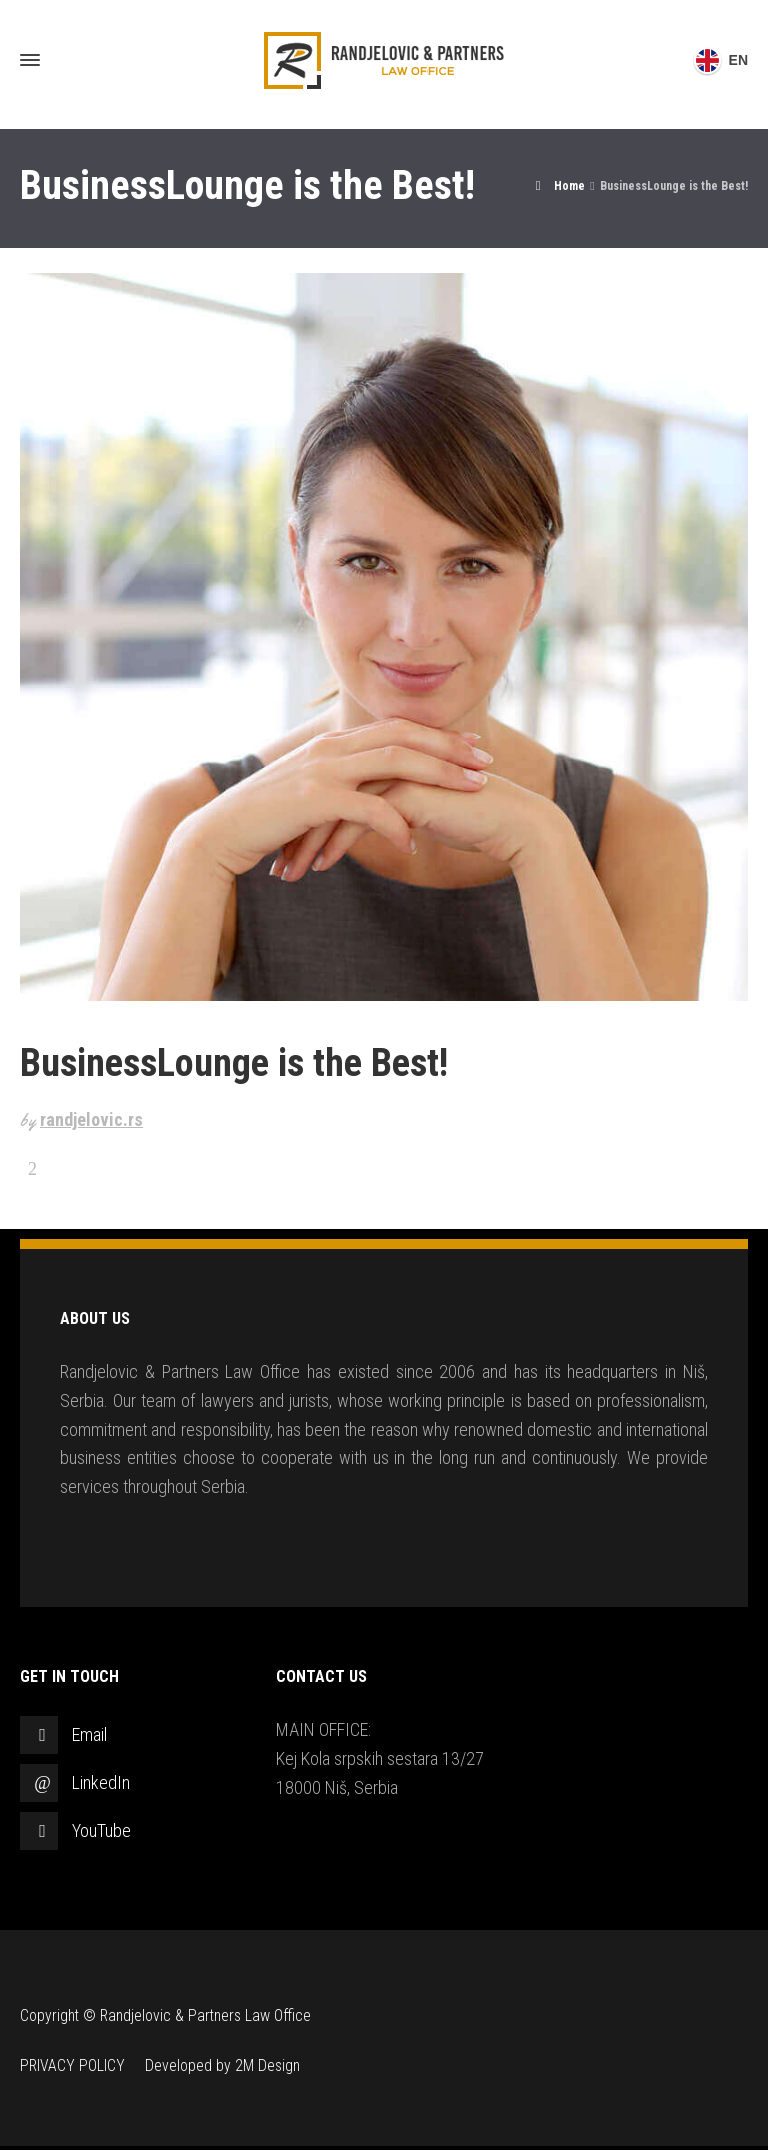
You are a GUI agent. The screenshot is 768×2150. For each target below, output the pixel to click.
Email (89, 1734)
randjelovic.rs (91, 1119)
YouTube (101, 1830)
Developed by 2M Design (222, 2065)
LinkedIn (101, 1782)
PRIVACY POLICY (72, 2065)
